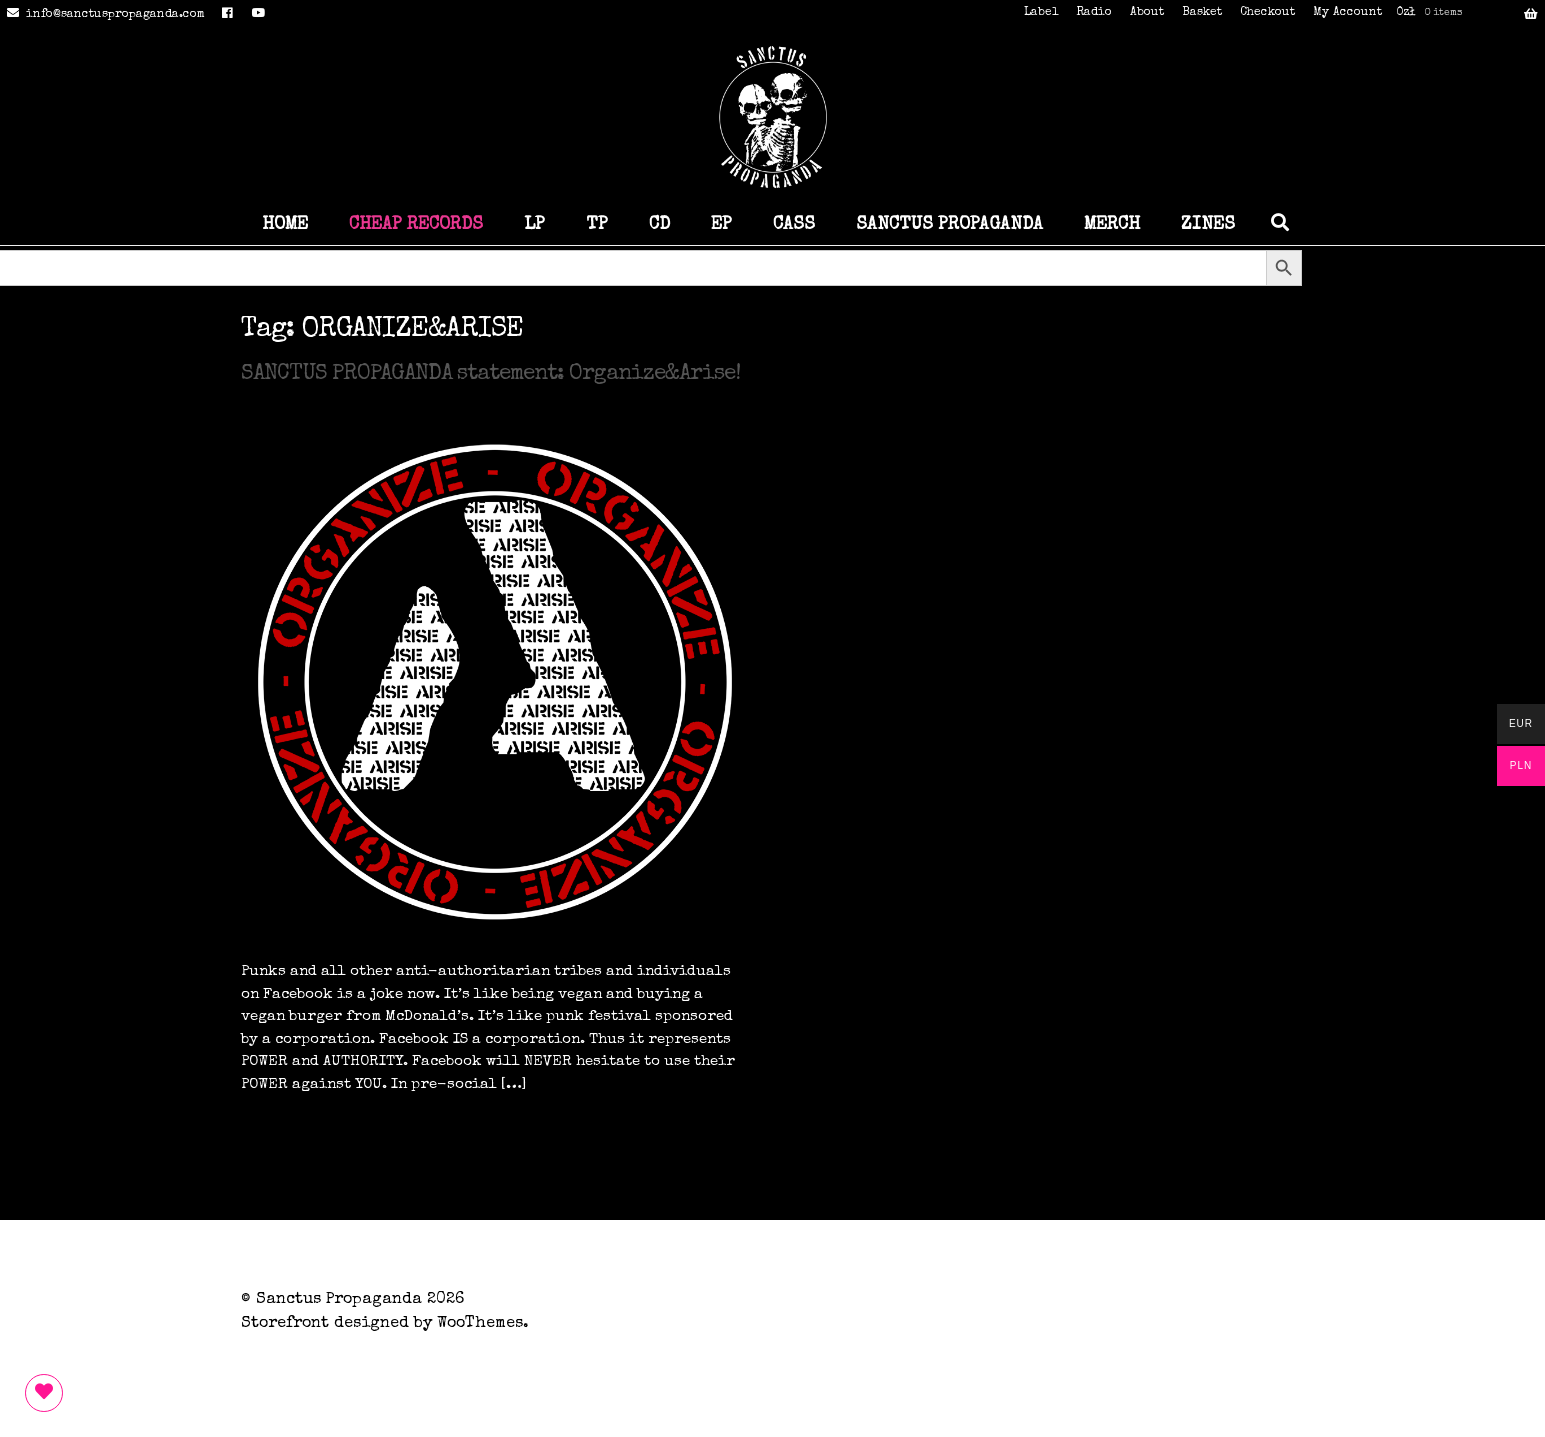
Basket (1202, 13)
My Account (1347, 13)
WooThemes (480, 1324)
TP (597, 225)
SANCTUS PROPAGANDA (949, 225)
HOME (285, 225)
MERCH (1112, 225)
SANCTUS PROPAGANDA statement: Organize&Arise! (490, 375)
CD (659, 225)
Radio (1094, 13)
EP (721, 225)
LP (534, 225)
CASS (794, 225)
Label (1041, 13)
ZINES (1208, 225)
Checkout (1267, 13)
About (1147, 13)
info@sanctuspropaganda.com (102, 15)
